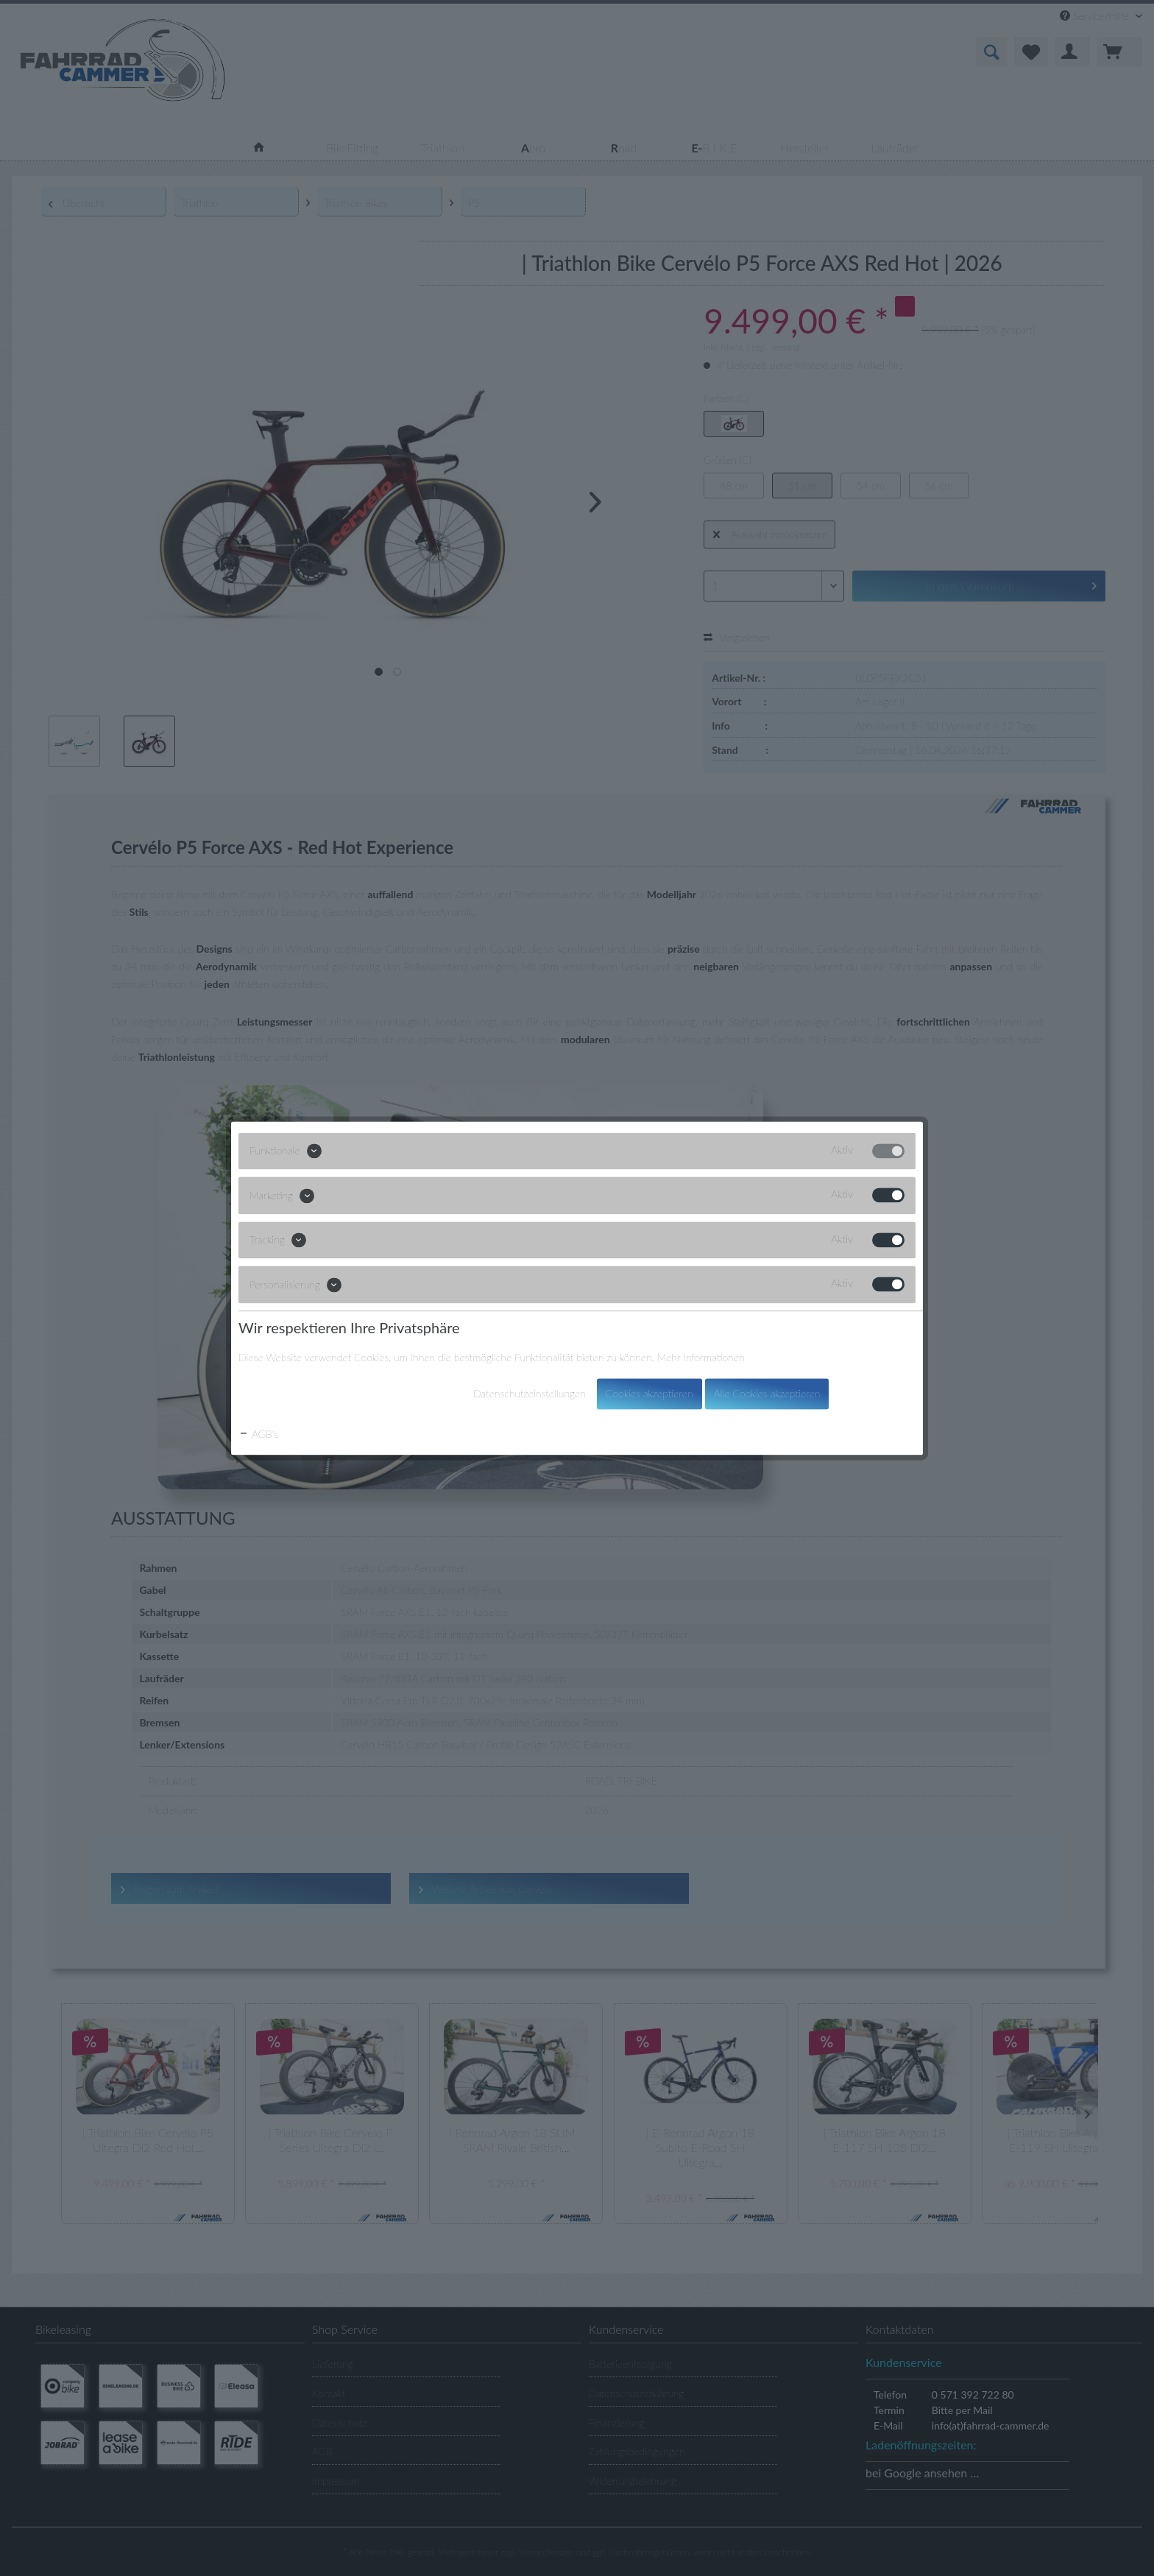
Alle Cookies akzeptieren (767, 1393)
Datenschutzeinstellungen (529, 1393)
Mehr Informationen (701, 1357)
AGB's (258, 1434)
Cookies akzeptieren (649, 1393)
